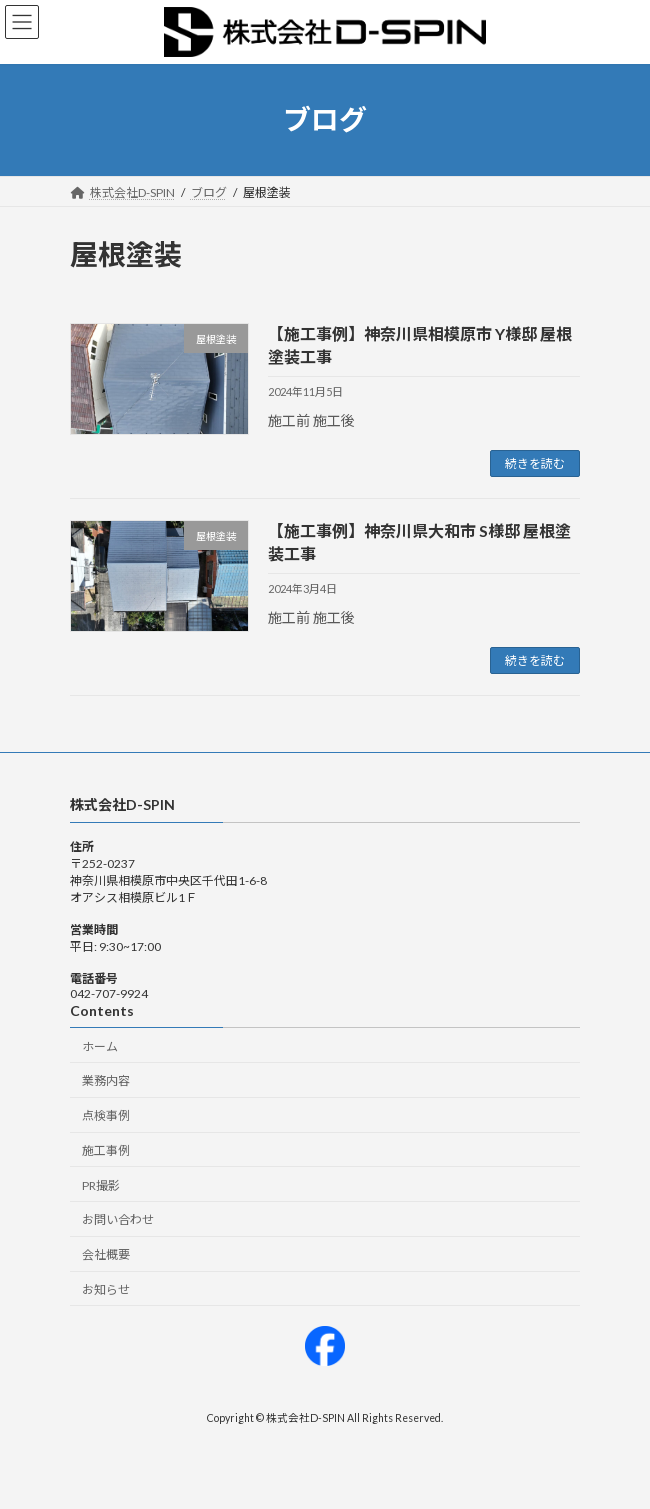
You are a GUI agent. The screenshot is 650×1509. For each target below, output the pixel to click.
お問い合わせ (118, 1220)
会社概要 (106, 1254)
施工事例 (106, 1150)
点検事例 (106, 1115)
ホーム (100, 1046)
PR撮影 (101, 1185)
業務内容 (106, 1080)
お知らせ (106, 1289)
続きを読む (535, 463)
